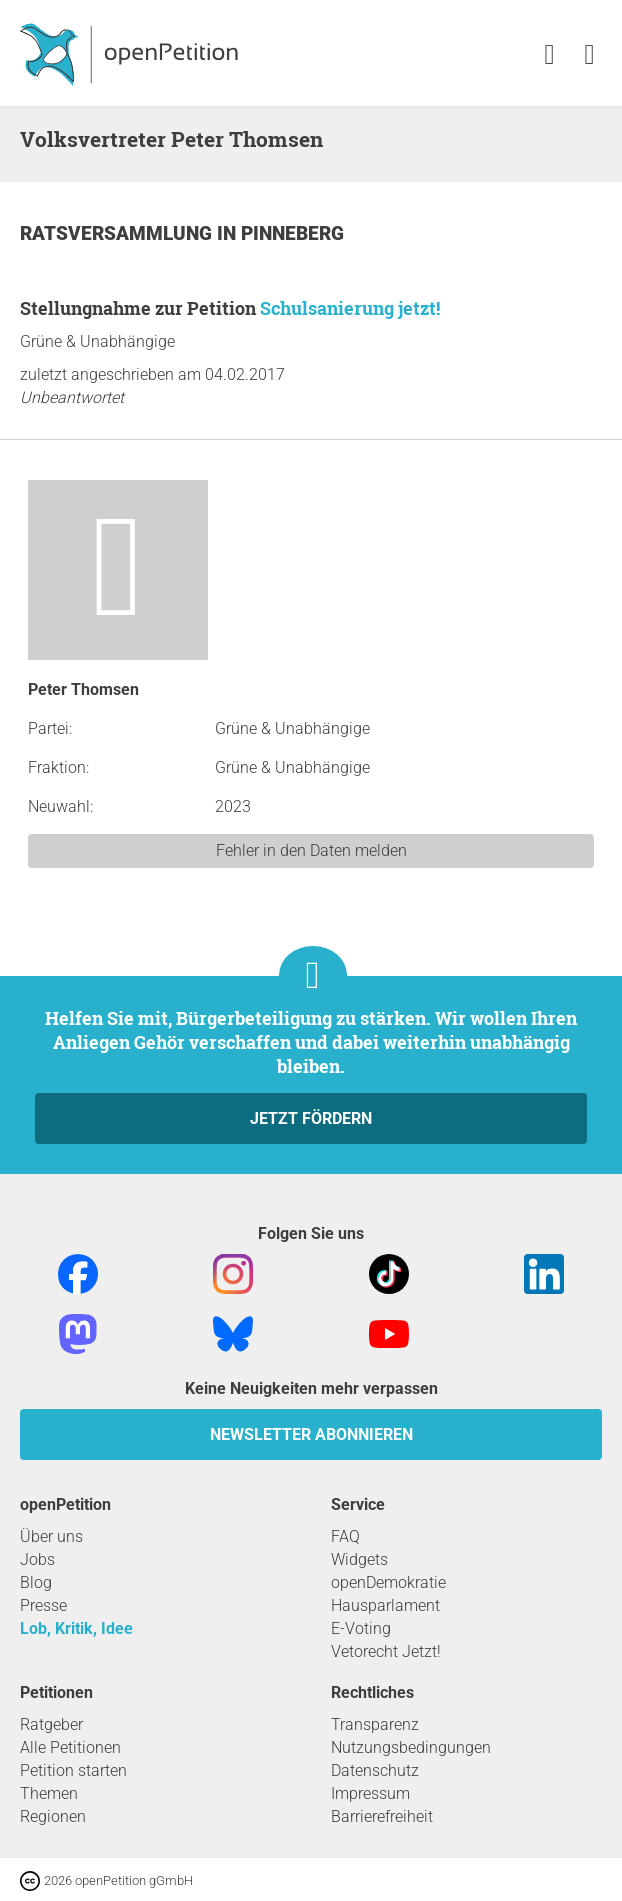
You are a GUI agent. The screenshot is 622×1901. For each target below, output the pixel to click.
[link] (589, 55)
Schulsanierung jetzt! (350, 308)
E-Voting (361, 1628)
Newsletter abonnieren (311, 1434)
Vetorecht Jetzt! (386, 1651)
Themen (49, 1793)
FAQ (345, 1536)
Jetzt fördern (311, 1118)
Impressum (370, 1793)
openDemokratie (388, 1582)
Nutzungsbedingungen (411, 1747)
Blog (36, 1582)
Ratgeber (51, 1724)
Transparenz (375, 1724)
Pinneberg (292, 233)
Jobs (37, 1559)
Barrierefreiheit (382, 1816)
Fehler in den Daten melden (311, 850)
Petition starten (73, 1770)
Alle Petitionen (70, 1747)
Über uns (51, 1536)
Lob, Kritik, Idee (76, 1628)
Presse (43, 1605)
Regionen (53, 1816)
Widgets (359, 1559)
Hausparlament (385, 1605)
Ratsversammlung (118, 233)
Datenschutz (375, 1770)
